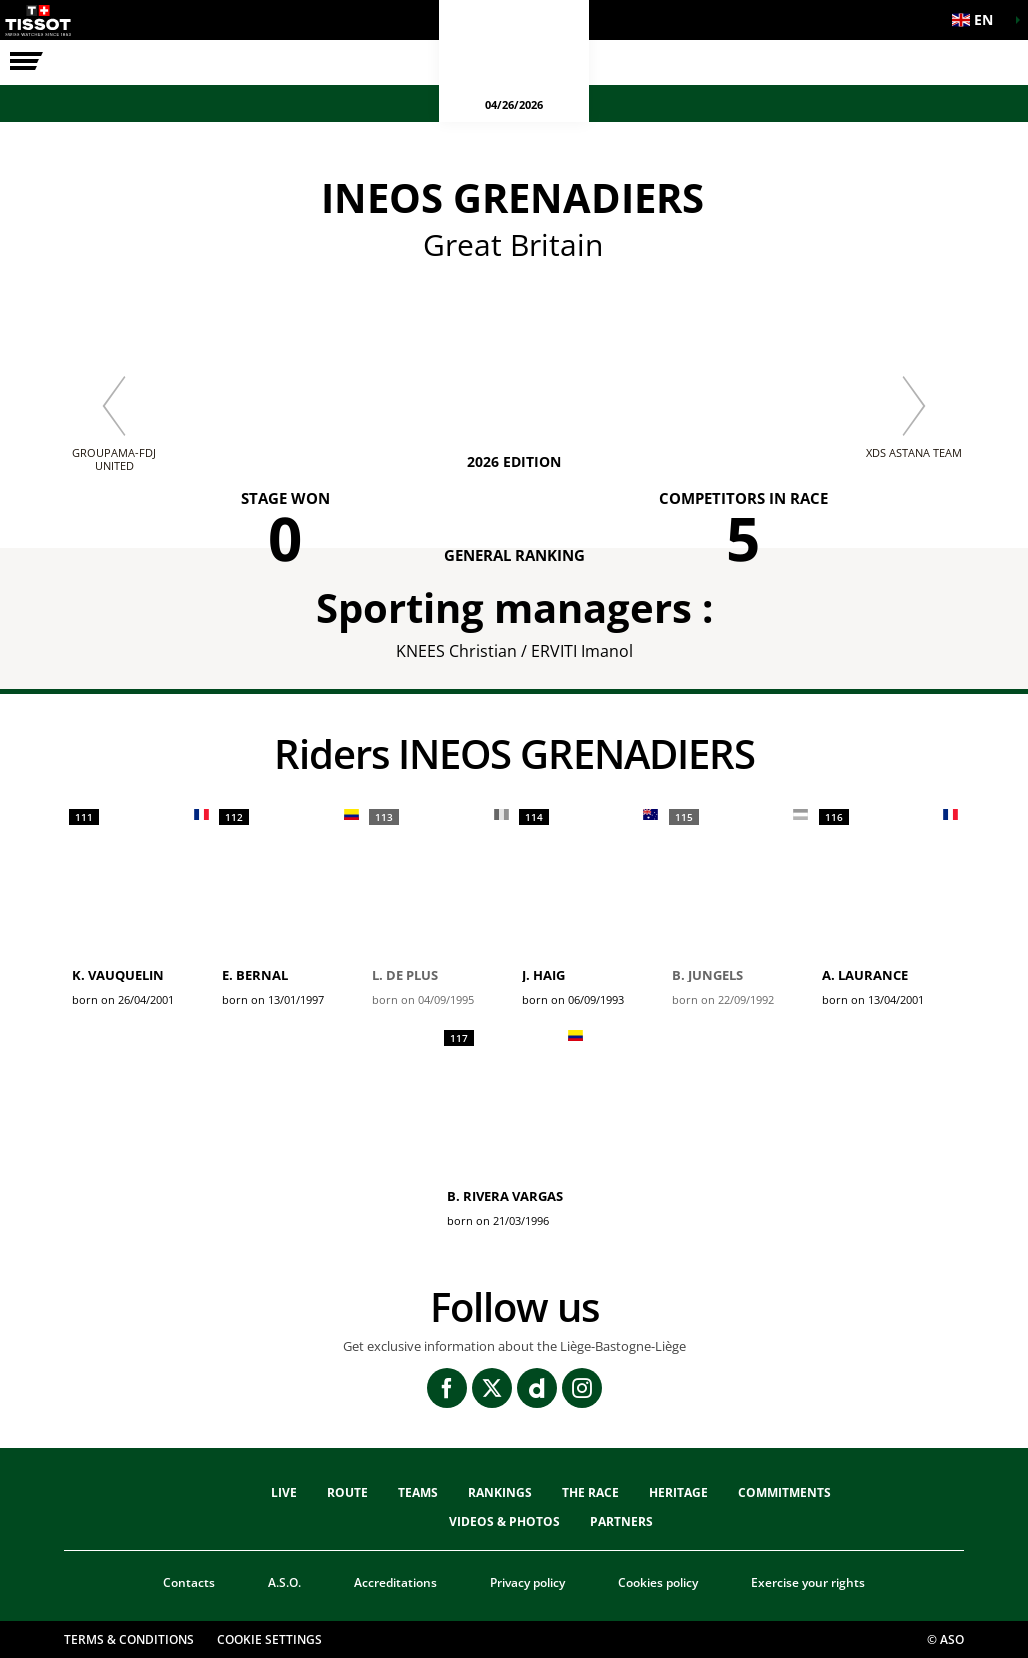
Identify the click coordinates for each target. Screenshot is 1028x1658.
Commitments (784, 1492)
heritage (678, 1492)
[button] (978, 20)
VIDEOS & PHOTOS (504, 1521)
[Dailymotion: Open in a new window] (537, 1388)
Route (347, 1492)
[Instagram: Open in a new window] (582, 1388)
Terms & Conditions (129, 1639)
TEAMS (418, 1492)
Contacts (189, 1582)
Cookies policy (658, 1582)
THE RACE (590, 1492)
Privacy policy (527, 1582)
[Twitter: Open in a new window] (492, 1388)
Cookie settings (269, 1639)
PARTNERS (621, 1521)
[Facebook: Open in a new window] (447, 1388)
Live (284, 1492)
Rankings (500, 1492)
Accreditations (395, 1582)
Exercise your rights (808, 1582)
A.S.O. (284, 1582)
